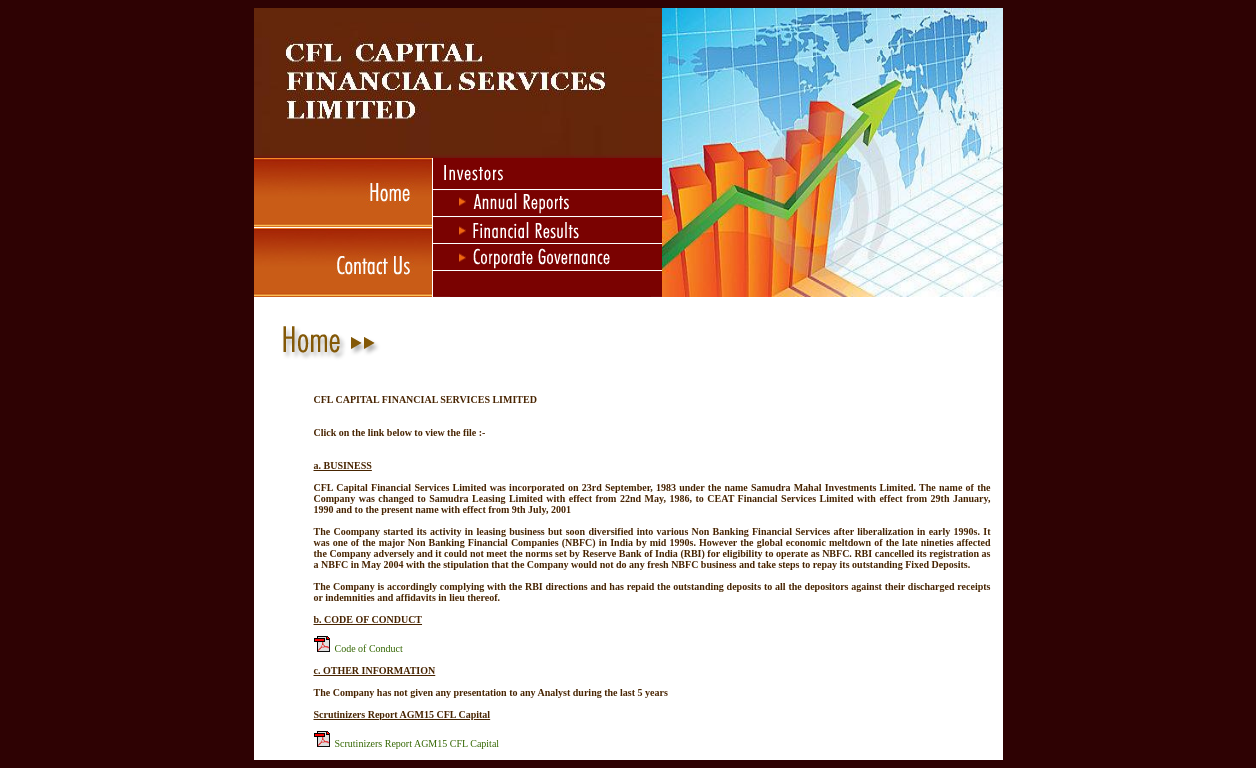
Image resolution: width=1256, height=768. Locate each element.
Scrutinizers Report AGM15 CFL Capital (417, 743)
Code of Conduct (369, 648)
